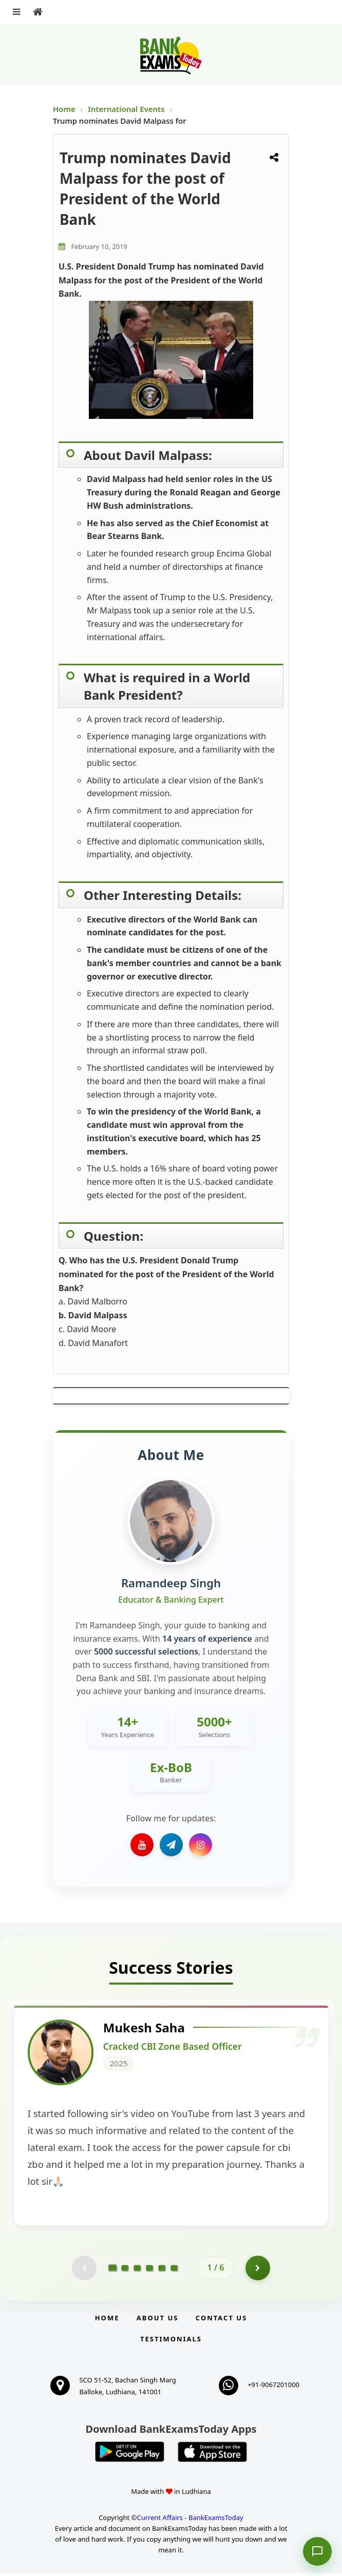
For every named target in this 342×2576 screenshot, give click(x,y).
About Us (158, 2320)
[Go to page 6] (174, 2270)
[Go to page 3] (137, 2270)
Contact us (221, 2320)
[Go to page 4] (149, 2270)
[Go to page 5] (161, 2270)
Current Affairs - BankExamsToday (190, 2520)
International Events (127, 109)
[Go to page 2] (124, 2270)
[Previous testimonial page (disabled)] (84, 2270)
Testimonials (171, 2342)
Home (64, 109)
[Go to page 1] (112, 2270)
